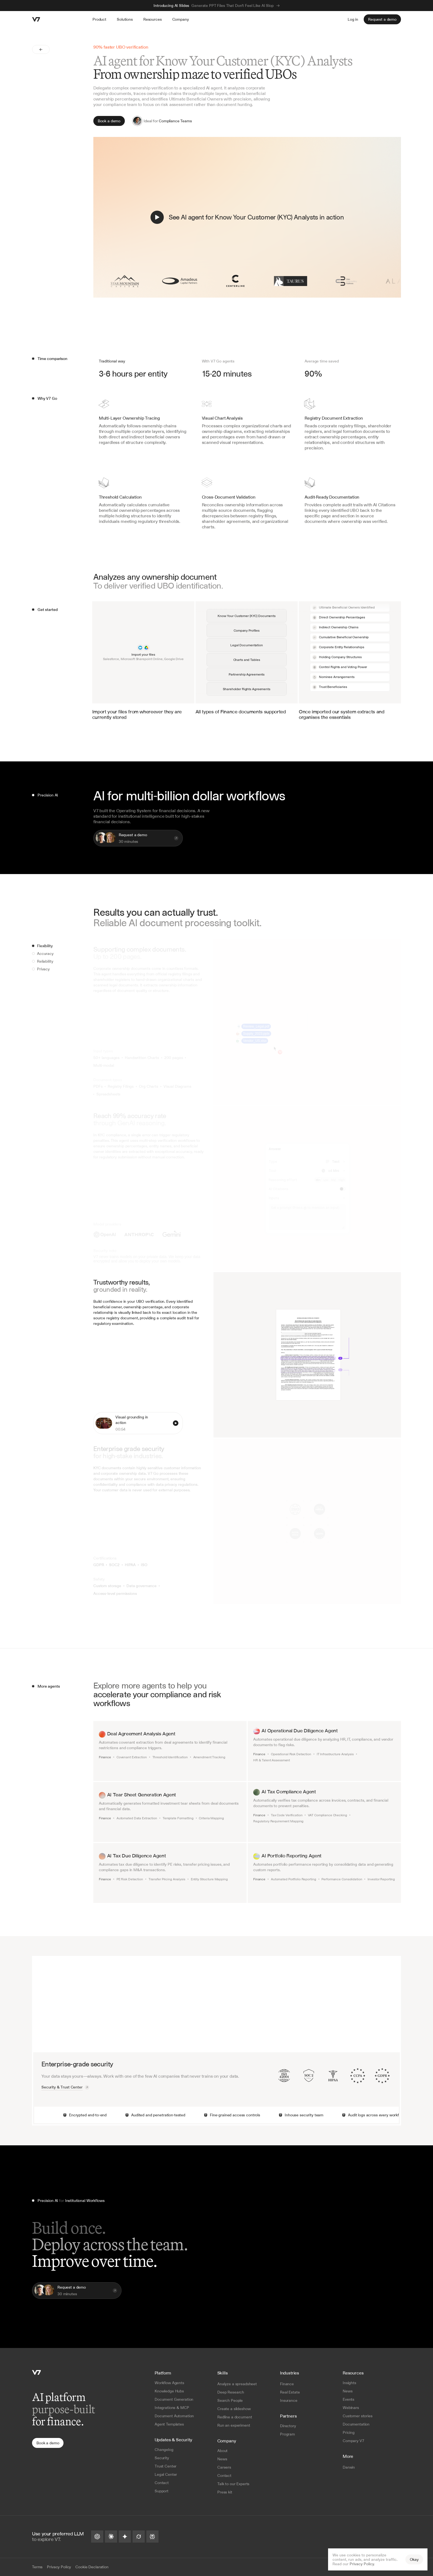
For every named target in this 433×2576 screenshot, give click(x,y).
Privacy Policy (362, 2564)
